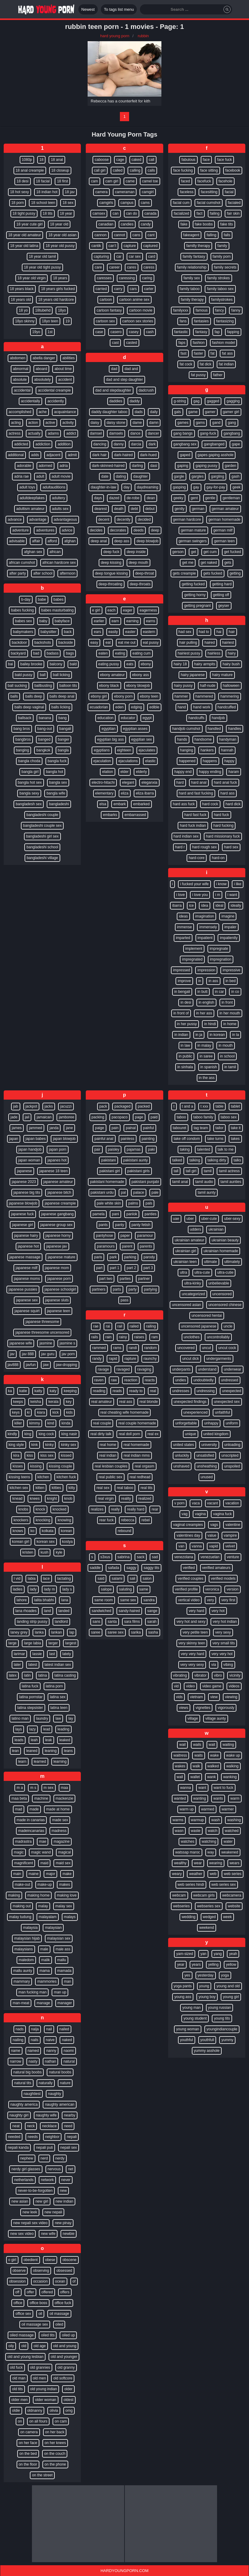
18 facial (43, 181)
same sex (128, 1600)
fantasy (201, 332)
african (55, 552)
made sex (60, 1820)
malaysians (23, 1949)
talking (194, 1160)
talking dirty (217, 1160)
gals (177, 412)
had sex (185, 632)
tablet (235, 1106)
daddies (115, 401)
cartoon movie (140, 310)
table (219, 1106)
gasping (179, 487)
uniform (232, 1423)
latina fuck (30, 1686)
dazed (114, 498)
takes (235, 1139)
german (198, 509)
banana (45, 718)
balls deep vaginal (29, 707)
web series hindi (191, 1884)
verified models (223, 1578)
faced (185, 181)
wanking (230, 1777)
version (233, 1589)
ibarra (177, 905)
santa (112, 1621)
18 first (62, 181)
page (139, 1117)
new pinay (63, 2223)
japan (13, 1139)
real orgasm (144, 1466)
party (132, 1289)
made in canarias (31, 1820)
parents (146, 1246)
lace (46, 1578)
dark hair (99, 455)
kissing (36, 1466)
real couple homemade (137, 1423)
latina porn (54, 1686)
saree (95, 1632)
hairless (214, 653)
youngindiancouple (222, 2029)
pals (148, 1203)
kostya (67, 1541)
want (202, 1788)
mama (44, 1971)
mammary (22, 1981)
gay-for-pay (216, 487)
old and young (64, 2346)
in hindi (210, 1024)
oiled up (68, 2335)
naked (67, 2040)
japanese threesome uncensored (42, 1332)
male (44, 1949)
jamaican (44, 1117)
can (115, 213)
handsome (203, 739)
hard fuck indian (193, 825)
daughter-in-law (103, 487)
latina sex (57, 1697)
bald (73, 664)
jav (12, 1354)
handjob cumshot (186, 729)
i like (237, 884)
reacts (150, 1380)
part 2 (131, 1268)
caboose (102, 159)
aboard (41, 369)
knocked (59, 1509)
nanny (51, 2050)
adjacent (53, 455)
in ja (199, 1035)
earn (115, 621)
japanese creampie (60, 1203)
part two (106, 1278)
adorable (24, 466)
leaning (51, 1751)
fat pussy (198, 375)
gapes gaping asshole (216, 455)
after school (42, 573)
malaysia (30, 1927)
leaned (31, 1751)
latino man (20, 1718)
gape (236, 444)
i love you (200, 895)
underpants (181, 1369)
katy (52, 1391)
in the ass (207, 1078)
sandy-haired (129, 1611)
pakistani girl (109, 1171)
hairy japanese (193, 675)
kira (16, 1455)
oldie (16, 2410)
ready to (135, 1391)
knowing (64, 1520)
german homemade (224, 519)
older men (19, 2400)
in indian (181, 1035)
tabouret (179, 1128)
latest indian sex (58, 1664)
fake (184, 224)
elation (107, 772)
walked (213, 1766)
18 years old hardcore (56, 299)
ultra (183, 1272)
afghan (70, 541)
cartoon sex (105, 321)
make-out (22, 1884)
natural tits (22, 2083)
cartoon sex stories (137, 321)
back (68, 632)
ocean (60, 2281)
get (193, 552)
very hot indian (225, 1621)
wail (182, 1744)
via (213, 1664)
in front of (181, 1013)
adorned (45, 466)
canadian (105, 224)
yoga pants (183, 1986)
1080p (27, 159)
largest (70, 1643)
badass (53, 653)
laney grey (18, 1632)
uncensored (222, 1294)
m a (20, 1788)
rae (95, 1326)
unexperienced (196, 1412)
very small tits (223, 1643)
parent (127, 1246)
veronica (212, 1589)
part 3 (148, 1268)
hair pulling (188, 642)
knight (52, 1498)
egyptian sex (141, 739)
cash (150, 332)
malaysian (53, 1927)
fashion (199, 342)
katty (38, 1391)
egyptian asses (135, 729)
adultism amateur (30, 509)
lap (71, 1632)
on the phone (55, 2464)
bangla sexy (29, 793)
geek (236, 487)
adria (64, 466)
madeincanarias (31, 1831)
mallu (61, 1960)
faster (198, 353)
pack (103, 1106)
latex (13, 1675)
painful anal (103, 1139)
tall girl (191, 1171)
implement (193, 948)
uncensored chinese (224, 1305)
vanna (197, 1546)
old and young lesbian (25, 2357)
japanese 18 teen (53, 1171)
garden (230, 466)
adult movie (61, 476)
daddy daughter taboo (109, 412)
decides (96, 530)
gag (196, 401)
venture (233, 1557)
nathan (50, 2061)
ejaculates (147, 750)
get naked (209, 562)
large (12, 1643)
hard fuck (221, 815)
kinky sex (68, 1445)
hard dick (233, 804)
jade (14, 1117)
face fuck (224, 159)
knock (40, 1509)
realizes (97, 1509)
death (118, 509)
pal (123, 1192)
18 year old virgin (31, 278)
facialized (181, 213)
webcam (179, 1895)
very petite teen (195, 1632)
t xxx (204, 1106)
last (52, 1654)
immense (184, 927)
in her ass (204, 1013)
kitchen (43, 1477)
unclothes (192, 1337)
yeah (233, 1954)
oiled (59, 2324)
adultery (58, 498)
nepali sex (68, 2147)
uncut (206, 1348)
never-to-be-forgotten (35, 2190)
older (68, 2389)
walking (232, 1766)
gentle (210, 498)
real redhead (140, 1477)
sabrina (123, 1557)
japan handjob (30, 1149)
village (193, 1718)
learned (40, 1761)
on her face (28, 2443)
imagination (204, 916)
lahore (22, 1600)
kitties (56, 1488)
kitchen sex (19, 1488)
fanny (235, 310)
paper (125, 1235)
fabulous (188, 159)
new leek (29, 2212)
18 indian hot (46, 192)
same (143, 1589)
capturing (101, 256)
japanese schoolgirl (60, 1289)
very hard (196, 1611)
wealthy (180, 1863)
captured (150, 246)
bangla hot (54, 772)
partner (144, 1278)
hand (182, 707)
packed (144, 1106)
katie (23, 1391)
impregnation (220, 959)
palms (133, 1203)
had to (204, 632)
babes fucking (22, 610)
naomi (69, 2050)
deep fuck (111, 552)
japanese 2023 (24, 1182)
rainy (123, 1337)
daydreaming (147, 487)
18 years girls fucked (58, 289)
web (213, 1874)
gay (196, 487)
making (14, 1895)
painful (148, 1128)
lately (66, 1654)
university (209, 1445)
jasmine (45, 1343)
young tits (222, 2018)
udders (195, 1229)
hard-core (196, 858)
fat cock (186, 364)
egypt (147, 718)
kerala (53, 1401)
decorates (118, 530)
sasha (153, 1632)
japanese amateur (58, 1182)
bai (10, 664)
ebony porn (123, 696)
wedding (189, 1917)
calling (135, 170)
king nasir (69, 1434)
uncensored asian (186, 1305)
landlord (61, 1621)
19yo (36, 332)
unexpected (231, 1391)
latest (32, 1664)
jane (69, 1128)
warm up (187, 1809)
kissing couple (60, 1466)
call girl (99, 170)
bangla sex (58, 782)
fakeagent (191, 235)
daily (154, 412)
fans (183, 321)
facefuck (204, 181)
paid (154, 1117)
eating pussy (108, 664)
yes (187, 1975)
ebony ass (140, 675)
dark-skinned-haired (108, 466)
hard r (180, 847)
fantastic (181, 332)
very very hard (192, 1654)
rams (117, 1348)
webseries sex (208, 1906)
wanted (180, 1798)
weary (177, 1874)
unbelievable (218, 1283)
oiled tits (47, 2335)
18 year (66, 213)
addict (71, 433)
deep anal (99, 541)
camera (101, 192)
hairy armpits (204, 664)
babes (58, 599)
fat (213, 353)
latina (42, 1675)
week (227, 1917)
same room (103, 1600)
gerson (178, 552)
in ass (213, 981)
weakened (229, 1852)
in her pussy (187, 1024)
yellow (231, 1964)
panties (150, 1214)
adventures (45, 530)
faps (181, 342)
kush (44, 1552)
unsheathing (207, 1466)
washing (234, 1820)
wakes (180, 1766)
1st (50, 332)
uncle (227, 1326)
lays (18, 1729)
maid (44, 1863)
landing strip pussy (32, 1621)
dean (151, 498)
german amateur (225, 509)
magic (19, 1852)
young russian (219, 2007)
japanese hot (28, 1246)
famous (202, 310)
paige (99, 1128)
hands (182, 739)
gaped (185, 455)
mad (18, 1809)
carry (118, 289)
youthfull (207, 2040)
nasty (33, 2061)
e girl (96, 610)
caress (149, 267)
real (153, 1391)
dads (139, 412)
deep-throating (110, 584)
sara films (132, 1621)
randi (133, 1348)
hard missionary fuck (223, 836)
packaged (122, 1106)
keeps (18, 1401)
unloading (232, 1445)
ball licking (61, 675)
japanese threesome (42, 1322)
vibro (218, 1675)
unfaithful (222, 1412)
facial (229, 192)
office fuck (63, 2303)
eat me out (127, 642)
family (222, 246)
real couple (102, 1423)
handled (214, 729)
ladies (17, 1589)
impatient (205, 938)
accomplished (20, 412)
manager (64, 2003)
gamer (210, 412)
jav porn (68, 1354)
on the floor (28, 2464)
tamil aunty (206, 1192)
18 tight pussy (24, 213)
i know (221, 884)
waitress (180, 1755)
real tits (146, 1488)
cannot (119, 235)
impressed (181, 970)
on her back (55, 2432)
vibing (228, 1664)
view (214, 1697)
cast (115, 342)
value (212, 1535)
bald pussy (23, 675)
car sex (135, 256)
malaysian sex (58, 1938)
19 (67, 321)
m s (33, 1788)
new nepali (53, 2212)
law (58, 1718)
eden (119, 707)
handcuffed (227, 707)
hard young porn (114, 36)
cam (94, 181)
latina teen (58, 1708)
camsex (99, 213)
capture (130, 246)
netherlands (24, 2180)
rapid (113, 1358)
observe (19, 2270)
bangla (63, 750)
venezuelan (209, 1557)
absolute (20, 379)
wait (212, 1744)
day (126, 487)
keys (16, 1412)
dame (137, 422)
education (105, 718)
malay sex (63, 1906)
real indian (107, 1455)
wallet (195, 1777)
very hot (218, 1611)
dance (135, 433)
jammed (35, 1128)
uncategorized (193, 1294)
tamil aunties (230, 1182)
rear (155, 1509)
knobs (23, 1509)
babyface (62, 621)
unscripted (229, 1455)
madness (59, 1831)
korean (66, 1531)
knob (68, 1498)
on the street (42, 2475)
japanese (24, 1171)
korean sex (46, 1541)
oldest (68, 2400)
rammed (99, 1348)
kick (55, 1412)
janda (53, 1128)
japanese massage (25, 1257)
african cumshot (22, 562)
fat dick (205, 364)
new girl (41, 2201)
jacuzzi (66, 1106)
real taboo (125, 1488)
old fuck (16, 2367)
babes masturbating (57, 610)
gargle (179, 476)
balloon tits (68, 685)
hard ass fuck (184, 804)
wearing (215, 1863)
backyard (18, 653)
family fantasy (194, 256)
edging (136, 707)
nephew (26, 2158)
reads (117, 1391)
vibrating (180, 1675)
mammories (47, 1981)
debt (134, 509)
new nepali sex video (30, 2223)
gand (216, 422)
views (183, 1708)
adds (35, 455)
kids (69, 1412)
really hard (135, 1509)
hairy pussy (183, 685)
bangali (65, 729)
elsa (102, 804)
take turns (215, 1139)
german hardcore (187, 519)
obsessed (64, 2270)
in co (235, 991)
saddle (95, 1568)
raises (139, 1337)
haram (233, 772)
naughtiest (32, 2094)
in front (227, 1002)
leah (34, 1740)
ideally (236, 905)
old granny (66, 2367)
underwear (232, 1369)
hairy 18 (180, 664)
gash (235, 476)
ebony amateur (112, 675)
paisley (113, 1149)
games (182, 422)
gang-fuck (208, 433)
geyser (223, 605)
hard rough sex (204, 847)
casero (115, 332)
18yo (62, 310)
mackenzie (64, 1798)
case (99, 332)
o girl (12, 2260)
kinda (65, 1423)
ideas (183, 916)
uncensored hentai (207, 1315)
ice (191, 905)
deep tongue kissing (111, 573)
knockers (21, 1520)
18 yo (23, 310)
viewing (231, 1697)
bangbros (23, 739)
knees (35, 1498)
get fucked (232, 552)
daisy (95, 422)
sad (155, 1557)
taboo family (203, 1117)
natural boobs (60, 2072)
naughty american (59, 2104)
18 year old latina (24, 246)
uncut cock (227, 1348)
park (113, 1257)
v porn (179, 1503)
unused (207, 1477)
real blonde (149, 1401)
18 (41, 159)
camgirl (148, 192)
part (99, 1268)
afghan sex (33, 552)
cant (151, 235)
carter (149, 289)
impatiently (228, 938)
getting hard (221, 584)
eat (108, 642)
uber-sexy (232, 1218)
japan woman (29, 1160)
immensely (208, 927)
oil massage (59, 2313)
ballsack (24, 718)
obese (50, 2260)
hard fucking (223, 825)
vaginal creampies (188, 1525)
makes (64, 1884)
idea (204, 905)
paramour (145, 1235)
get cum (210, 552)
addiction (42, 444)
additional (16, 455)
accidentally (30, 401)
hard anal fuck (225, 782)
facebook (232, 170)
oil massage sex (35, 2324)
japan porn (57, 1149)
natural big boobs (27, 2072)
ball (42, 675)
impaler (230, 927)
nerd (44, 2158)
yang (218, 1954)
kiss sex (46, 1455)
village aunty (215, 1718)
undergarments (218, 1358)
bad (36, 653)
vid (176, 1686)
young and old (227, 1986)
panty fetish (141, 1225)
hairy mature (222, 675)
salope (106, 1589)
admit (72, 455)
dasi (153, 466)
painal (131, 1128)
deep (155, 530)
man (67, 1981)
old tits (17, 2389)
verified (189, 1568)
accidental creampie (54, 390)
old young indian (43, 2389)
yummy (227, 2040)
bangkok (43, 750)
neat (15, 2126)
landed (63, 1611)
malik (45, 1960)
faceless (186, 192)
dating (121, 476)
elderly (141, 772)
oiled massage (22, 2335)
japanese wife (21, 1343)
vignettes (203, 1708)
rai (108, 1326)
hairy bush (231, 664)
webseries (181, 1906)
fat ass (227, 353)
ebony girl (99, 696)
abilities (68, 358)
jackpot (31, 1106)
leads (18, 1740)
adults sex (60, 509)
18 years (60, 278)
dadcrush (146, 390)
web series (232, 1874)
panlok (131, 1214)
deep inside (136, 552)
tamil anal (180, 1182)
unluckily (182, 1455)
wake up (233, 1755)
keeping (70, 1391)
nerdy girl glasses (25, 2169)
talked (177, 1160)
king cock (46, 1434)
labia (31, 1578)
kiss (30, 1455)
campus (127, 203)
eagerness (148, 610)
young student (195, 2018)
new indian (64, 2201)
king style (16, 1445)
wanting (199, 1798)
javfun (31, 1365)
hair (232, 632)
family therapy (192, 299)
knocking (43, 1520)
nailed (64, 2029)
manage (43, 2003)
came (130, 181)
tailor (219, 1128)
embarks (110, 815)
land (47, 1611)
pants (103, 1225)
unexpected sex (227, 1401)
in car (219, 991)
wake (214, 1755)
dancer (153, 433)
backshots (42, 642)
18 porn (17, 203)
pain (115, 1128)
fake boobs (204, 224)
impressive (231, 970)
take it (236, 1128)
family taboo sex (220, 289)
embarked (141, 804)
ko (32, 1531)
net (70, 2169)
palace (138, 1192)
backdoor (19, 642)
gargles (198, 476)
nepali (72, 2137)
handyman (227, 739)
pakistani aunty (135, 1160)
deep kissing (111, 562)
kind (50, 1423)
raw (114, 1380)
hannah (227, 750)
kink (34, 1445)
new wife (48, 2234)
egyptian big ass (110, 739)
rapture (130, 1358)
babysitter (49, 632)
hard (180, 782)
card (151, 256)
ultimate (210, 1262)
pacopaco (120, 1117)
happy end (183, 772)
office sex (23, 2313)
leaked (64, 1740)
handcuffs (196, 718)
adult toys (27, 487)
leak (48, 1740)
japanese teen (58, 1311)
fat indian (226, 364)
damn (153, 422)
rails (94, 1337)
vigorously (226, 1708)
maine (34, 1874)
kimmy (34, 1423)
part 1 (114, 1268)
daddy (135, 401)
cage (120, 159)
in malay (204, 1045)
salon (147, 1578)
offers (64, 2292)
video (190, 1686)
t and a (187, 1106)
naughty (54, 2094)
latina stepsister (30, 1708)
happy (229, 761)
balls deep (33, 696)
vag (185, 1514)
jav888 (13, 1365)
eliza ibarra (145, 793)
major (50, 1874)
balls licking (60, 707)
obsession (17, 2281)
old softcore (62, 2378)
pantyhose (104, 1235)
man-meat (21, 2003)
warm (234, 1798)
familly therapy (198, 246)
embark (119, 804)
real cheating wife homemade (125, 1412)
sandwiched (101, 1611)
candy (146, 224)
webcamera (231, 1895)
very (210, 1600)
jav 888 (28, 1354)
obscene (69, 2260)
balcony (55, 664)
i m (217, 895)
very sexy (223, 1632)
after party (17, 573)
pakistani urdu (102, 1192)
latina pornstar (30, 1697)
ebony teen (149, 696)
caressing (127, 278)
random (150, 1348)
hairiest (228, 642)
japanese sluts (57, 1300)
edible (154, 707)
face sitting (209, 170)
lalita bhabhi (44, 1600)
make (66, 1874)
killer (18, 1423)
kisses (18, 1466)
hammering (229, 696)
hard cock (210, 804)
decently (124, 519)
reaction (130, 1380)
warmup (197, 1820)
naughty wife (46, 2115)
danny (119, 444)
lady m (49, 1589)
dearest (100, 509)
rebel (145, 1520)
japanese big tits (27, 1192)
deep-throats (140, 584)
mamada (64, 1971)
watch (212, 1831)
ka (10, 1391)
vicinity (234, 1675)
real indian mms (137, 1455)
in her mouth (229, 1013)
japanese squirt (26, 1311)
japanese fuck (22, 1214)
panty (119, 1225)
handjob (218, 718)
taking (185, 1149)
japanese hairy (26, 1235)
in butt (202, 991)
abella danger (44, 358)
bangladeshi (59, 804)
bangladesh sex (29, 804)
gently (179, 509)
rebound (124, 1531)
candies (127, 224)
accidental (22, 390)
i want (232, 895)
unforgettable (186, 1423)
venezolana (183, 1557)
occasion (40, 2281)
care (98, 267)
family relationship (192, 267)
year (180, 1964)
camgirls (106, 203)
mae (42, 1841)
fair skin (233, 213)
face (206, 159)
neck (31, 2126)
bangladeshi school (42, 847)
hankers (207, 750)
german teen (224, 541)
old (23, 2346)
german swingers (193, 541)
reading (99, 1391)
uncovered (186, 1348)
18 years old (21, 299)
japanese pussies (23, 1289)
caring (147, 278)
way (211, 1852)
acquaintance (65, 412)
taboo (181, 1117)
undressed (229, 1380)
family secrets (225, 267)
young (204, 1986)
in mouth (226, 1045)
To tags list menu (119, 9)
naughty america (24, 2104)
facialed (234, 203)
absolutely (42, 379)
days (98, 498)
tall (176, 1171)
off (17, 2292)
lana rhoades (26, 1611)
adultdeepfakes (32, 498)
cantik (96, 246)
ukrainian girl (185, 1251)
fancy (219, 310)
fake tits (226, 224)
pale (155, 1192)
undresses (180, 1391)
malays (70, 1917)
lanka (39, 1632)
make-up (45, 1884)
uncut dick (190, 1358)
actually (34, 433)
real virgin (106, 1498)
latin (27, 1675)
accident (65, 379)
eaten (103, 653)
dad (114, 369)
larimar (19, 1654)
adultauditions (53, 487)
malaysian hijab (27, 1938)
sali (132, 1578)
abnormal (20, 369)
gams (200, 422)
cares (131, 267)
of (74, 2281)
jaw (46, 1365)
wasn (179, 1831)
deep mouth (138, 562)
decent (103, 519)
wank (211, 1777)
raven (99, 1380)
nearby (69, 2115)
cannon (100, 235)
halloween (231, 685)
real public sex (110, 1477)
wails (197, 1744)
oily (11, 2346)
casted (131, 342)
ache (43, 412)
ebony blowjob (138, 685)
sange (152, 1611)
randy (96, 1358)
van (181, 1546)
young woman (187, 2029)
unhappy (211, 1423)
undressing (206, 1391)
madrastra (23, 1841)
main (17, 1874)
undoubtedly (203, 1380)
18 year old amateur (24, 235)
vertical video (189, 1600)
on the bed (28, 2453)
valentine (232, 1525)
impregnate (219, 948)
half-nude (207, 685)
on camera (29, 2432)
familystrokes (222, 299)
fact (199, 213)
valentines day (188, 1535)
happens (210, 761)
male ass (63, 1949)
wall (180, 1777)
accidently (55, 401)
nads (20, 2029)
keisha (35, 1401)
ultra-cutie (225, 1272)
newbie (68, 2234)
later (17, 1664)
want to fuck (223, 1788)
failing (214, 213)
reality (126, 1498)
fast (183, 353)
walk (196, 1766)
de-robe (133, 498)
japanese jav (56, 1246)
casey (133, 332)
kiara (41, 1412)
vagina (200, 1514)
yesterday (206, 1975)
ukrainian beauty (225, 1240)
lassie (37, 1654)
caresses (104, 278)
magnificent (23, 1863)
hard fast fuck (195, 815)
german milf (223, 530)
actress (15, 433)
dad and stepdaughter (113, 390)
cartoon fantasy (109, 310)
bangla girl (30, 772)
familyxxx (180, 310)
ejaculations (128, 761)
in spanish (208, 1067)
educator (128, 718)
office (18, 2303)
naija (35, 2029)
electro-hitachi (103, 782)
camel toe (150, 181)
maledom (26, 1960)
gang (232, 422)
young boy (207, 1997)
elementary (104, 793)
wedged (209, 1917)
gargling (217, 476)
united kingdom (216, 1434)
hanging (186, 750)
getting (235, 573)
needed (14, 2137)
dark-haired (123, 455)
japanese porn (59, 1278)
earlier (99, 621)
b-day (25, 599)
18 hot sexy (19, 192)
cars (133, 289)
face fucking (183, 170)
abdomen (17, 358)
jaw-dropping (66, 1365)
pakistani (108, 1160)
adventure (20, 530)
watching (209, 1841)
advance (15, 519)
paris (98, 1257)
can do (131, 213)
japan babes (35, 1139)
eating (120, 653)
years (196, 1964)
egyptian (108, 729)
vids (179, 1697)
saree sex (116, 1632)
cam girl (111, 181)
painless (127, 1139)
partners (98, 1289)
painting (148, 1139)
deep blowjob (147, 541)
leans (68, 1751)
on (20, 2421)
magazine (61, 1841)
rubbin (143, 36)
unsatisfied (205, 1455)
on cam (61, 2421)
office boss (38, 2303)
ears (97, 632)
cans (136, 235)
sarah (151, 1621)
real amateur (101, 1401)
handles (234, 729)
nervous (54, 2169)
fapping (233, 332)
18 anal (57, 159)
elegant (128, 782)
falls (227, 235)
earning (132, 621)
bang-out (44, 729)
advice (67, 530)
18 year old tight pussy (42, 267)
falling (211, 235)
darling (137, 466)
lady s (67, 1589)
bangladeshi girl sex (42, 836)
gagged (213, 401)
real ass (125, 1401)
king (27, 1434)
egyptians (101, 750)
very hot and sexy (190, 1621)
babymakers (23, 632)
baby (43, 621)
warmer (228, 1809)
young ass (182, 1997)
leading (63, 1729)
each (112, 610)
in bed (231, 981)
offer (30, 2292)
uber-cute (209, 1218)
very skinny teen (192, 1643)
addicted (21, 444)
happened (187, 761)
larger (53, 1643)
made (34, 1809)
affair (36, 541)
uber (190, 1218)
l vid (17, 1578)
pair (97, 1149)
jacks (49, 1106)
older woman (45, 2400)
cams (145, 203)
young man (191, 2007)
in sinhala (185, 1067)
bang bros (22, 729)
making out (22, 1906)
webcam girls (204, 1895)
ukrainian (215, 1229)
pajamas (133, 1149)
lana (64, 1600)
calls (151, 170)
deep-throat (144, 573)
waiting (228, 1744)
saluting (125, 1589)
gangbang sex (184, 444)
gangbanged (214, 444)
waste (195, 1831)
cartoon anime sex (134, 299)
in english (206, 1002)
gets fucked (212, 573)
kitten (39, 1488)
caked (136, 159)
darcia (136, 444)
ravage (103, 1369)
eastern (149, 632)
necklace (49, 2126)
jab (15, 1106)
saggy (131, 1568)
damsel (96, 433)
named (33, 2050)
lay (70, 1718)
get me (187, 562)
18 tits (48, 213)
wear (198, 1863)
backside (65, 642)
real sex (103, 1488)
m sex (48, 1788)
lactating (64, 1578)
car (118, 256)
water (227, 1841)
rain (108, 1337)
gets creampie (184, 573)
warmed (207, 1809)
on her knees (55, 2443)
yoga (225, 1975)
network (47, 2180)
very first (228, 1600)
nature (65, 2083)
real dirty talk (100, 1434)
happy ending (210, 772)
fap (217, 332)
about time (63, 369)
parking (130, 1257)
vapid (213, 1546)
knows (18, 1531)
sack (140, 1557)
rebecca (127, 1520)
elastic (150, 761)
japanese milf (27, 1268)
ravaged (123, 1369)
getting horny (194, 595)
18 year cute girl (29, 224)
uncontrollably (218, 1337)
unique (190, 1434)
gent (194, 498)
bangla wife (55, 793)
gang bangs (183, 433)
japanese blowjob (23, 1203)
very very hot (222, 1654)
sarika (136, 1632)
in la (235, 1035)
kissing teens (19, 1477)
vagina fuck (222, 1514)
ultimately (232, 1262)
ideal (219, 905)
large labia (32, 1643)
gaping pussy (206, 466)
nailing (18, 2040)
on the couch (54, 2453)
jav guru (47, 1354)
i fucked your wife (194, 884)
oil (40, 2313)
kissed (66, 1455)
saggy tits (151, 1568)
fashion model (223, 342)
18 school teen (43, 203)
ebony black (109, 685)
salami (117, 1578)
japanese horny (58, 1235)
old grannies (40, 2367)
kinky (49, 1445)
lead (46, 1729)
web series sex (223, 1884)
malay (43, 1906)
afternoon (67, 573)
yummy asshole (206, 2050)
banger (63, 739)
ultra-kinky (192, 1283)
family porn (222, 256)
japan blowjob (64, 1139)
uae (176, 1218)
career (114, 267)
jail (27, 1117)
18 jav (70, 192)
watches (187, 1841)
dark (152, 444)
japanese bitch (59, 1192)
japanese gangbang (57, 1214)
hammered (204, 696)
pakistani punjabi (145, 1182)
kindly (12, 1434)
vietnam (196, 1697)
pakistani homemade (107, 1182)
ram (155, 1337)
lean (15, 1751)
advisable (17, 541)
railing (151, 1326)
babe (42, 599)
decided (144, 519)
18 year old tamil (42, 256)
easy (94, 642)
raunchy (150, 1358)
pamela (99, 1214)
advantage (37, 519)
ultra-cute (202, 1272)
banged (44, 739)
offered (47, 2292)
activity (68, 422)
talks (237, 1160)
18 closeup (60, 170)
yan (203, 1954)
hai (218, 632)
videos (234, 1686)
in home (229, 1024)
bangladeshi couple (42, 815)
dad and (131, 369)
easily (113, 632)
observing (41, 2270)
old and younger (64, 2357)
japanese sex (27, 1300)
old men (39, 2378)
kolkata (47, 1531)
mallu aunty (22, 1971)
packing (98, 1117)
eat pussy (151, 642)
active (50, 422)
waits (198, 1755)
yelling (213, 1964)
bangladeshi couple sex (42, 825)
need (68, 2126)
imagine (227, 916)
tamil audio (204, 1182)
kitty (72, 1488)
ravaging (144, 1369)
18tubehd (42, 310)
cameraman (124, 192)
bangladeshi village (42, 858)
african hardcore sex (59, 562)
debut (150, 509)
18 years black (22, 289)
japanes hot (56, 1160)
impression (206, 970)
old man (19, 2378)
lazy (32, 1729)
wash (215, 1820)
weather (195, 1874)
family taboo (190, 289)
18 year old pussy (59, 246)
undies (180, 1380)
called (117, 170)
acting (16, 422)
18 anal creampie (30, 170)
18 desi (23, 181)
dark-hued (148, 455)
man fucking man (32, 1992)
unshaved (181, 1466)
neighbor (52, 2137)
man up (60, 1992)
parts (117, 1289)
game (193, 412)
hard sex (231, 847)
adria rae (21, 476)
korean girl (20, 1541)
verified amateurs (216, 1568)
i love (180, 895)
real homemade (136, 1445)
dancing (99, 444)
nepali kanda (18, 2147)
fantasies (201, 321)
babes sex (23, 621)
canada (150, 213)
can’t (112, 246)
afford (52, 541)
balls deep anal (61, 696)
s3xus (105, 1557)
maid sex (63, 1863)
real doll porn (129, 1434)
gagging (233, 401)
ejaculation (102, 761)
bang (62, 718)
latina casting (65, 1675)
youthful (186, 2040)
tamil (207, 1171)
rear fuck (106, 1520)
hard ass (227, 793)
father (218, 375)
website (234, 1906)
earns (150, 621)
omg (69, 2410)
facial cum (181, 203)
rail (119, 1326)
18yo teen (50, 321)
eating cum (141, 653)
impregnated (192, 959)
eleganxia (149, 782)
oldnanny (34, 2410)
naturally (46, 2083)
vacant (212, 1503)
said (100, 1578)
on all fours (38, 2421)
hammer (181, 696)
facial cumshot (208, 203)
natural (69, 2061)
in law (185, 1045)
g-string (180, 401)
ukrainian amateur (189, 1240)
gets (227, 562)
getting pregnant (197, 605)
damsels (116, 433)
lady (33, 1589)
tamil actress (229, 1171)
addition (63, 444)
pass (124, 1300)
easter (130, 632)
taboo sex (229, 1117)
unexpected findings (190, 1401)
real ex (153, 1434)
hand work (201, 707)
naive (50, 2040)
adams (53, 433)
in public (185, 1056)
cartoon (106, 299)
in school (227, 1056)
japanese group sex (56, 1225)
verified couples (190, 1578)
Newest (88, 9)
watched (232, 1831)
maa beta (19, 1798)
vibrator (200, 1675)
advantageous (65, 519)
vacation (232, 1503)
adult (40, 476)
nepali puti (44, 2147)
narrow (15, 2061)
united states (183, 1445)
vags (214, 1525)
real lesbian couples (111, 1466)
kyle (59, 1552)
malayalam (48, 1917)
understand (207, 1369)
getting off (221, 595)
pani (115, 1214)
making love (67, 1895)
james (17, 1128)
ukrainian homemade (221, 1251)
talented (203, 1149)
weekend (206, 1927)
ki (28, 1412)
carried (101, 289)
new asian (19, 2201)
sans (96, 1621)
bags (70, 653)
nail (49, 2029)
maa (64, 1788)
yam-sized (184, 1954)
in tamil (230, 1067)
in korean (217, 1035)
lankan (56, 1632)
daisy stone (116, 422)
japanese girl (22, 1225)
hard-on (218, 858)
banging (22, 750)
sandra (149, 1600)
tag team (201, 1128)
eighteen (124, 750)
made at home (58, 1809)
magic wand (41, 1852)
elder (125, 772)
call (151, 159)
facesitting (209, 192)
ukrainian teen (184, 1262)
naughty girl (19, 2115)
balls (14, 696)
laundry (42, 1718)
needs (33, 2137)
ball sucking (17, 685)
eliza (124, 793)
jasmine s (67, 1343)
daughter (140, 476)
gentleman (231, 498)
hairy (232, 653)
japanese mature (61, 1257)
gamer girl (231, 412)
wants (218, 1798)
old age (39, 2346)
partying (150, 1289)
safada (113, 1568)
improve (184, 981)
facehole (225, 181)
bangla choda (29, 761)
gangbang (231, 433)
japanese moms (27, 1278)
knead (17, 1498)
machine (41, 1798)
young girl (231, 1997)
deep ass (121, 541)
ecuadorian (99, 707)
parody (149, 1257)
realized (144, 1498)
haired (209, 642)
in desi (185, 1002)
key (69, 1401)
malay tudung (20, 1917)
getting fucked (193, 584)
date (104, 476)
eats (129, 664)
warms (177, 1820)
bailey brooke (31, 664)
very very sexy (192, 1664)
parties (125, 1278)
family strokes (218, 278)
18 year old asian (62, 235)
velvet (230, 1546)
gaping (182, 466)
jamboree (66, 1117)
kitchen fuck (66, 1477)
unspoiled (232, 1466)
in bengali (182, 991)
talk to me (226, 1149)
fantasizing (225, 321)
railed (134, 1326)
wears (234, 1863)
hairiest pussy (189, 653)
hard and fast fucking (196, 793)
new (63, 2190)
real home (108, 1445)
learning (60, 1761)
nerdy (60, 2158)
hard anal (199, 782)
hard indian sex (186, 836)
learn (22, 1761)
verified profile (186, 1589)
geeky (178, 498)
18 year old (59, 224)
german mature (193, 530)
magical (64, 1852)
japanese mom (57, 1268)
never (65, 2180)
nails (34, 2040)
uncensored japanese (198, 1326)
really (115, 1509)
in (199, 981)
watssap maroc (187, 1852)
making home (38, 1895)
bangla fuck (57, 761)
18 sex (67, 203)
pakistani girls (138, 1171)
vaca (196, 1503)
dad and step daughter (124, 379)
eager (127, 610)
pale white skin (109, 1203)
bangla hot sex (30, 782)
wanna (185, 1788)
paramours (105, 1246)
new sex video (22, 2234)
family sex (192, 278)
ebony (146, 664)
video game (211, 1686)
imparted (183, 938)
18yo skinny (24, 321)
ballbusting (43, 685)
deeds (138, 530)
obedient (31, 2260)
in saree (206, 1056)
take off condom (187, 1139)
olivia (53, 2410)
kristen (27, 1552)
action (33, 422)
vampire (230, 1535)
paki (151, 1149)
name (15, 2050)
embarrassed (135, 815)
